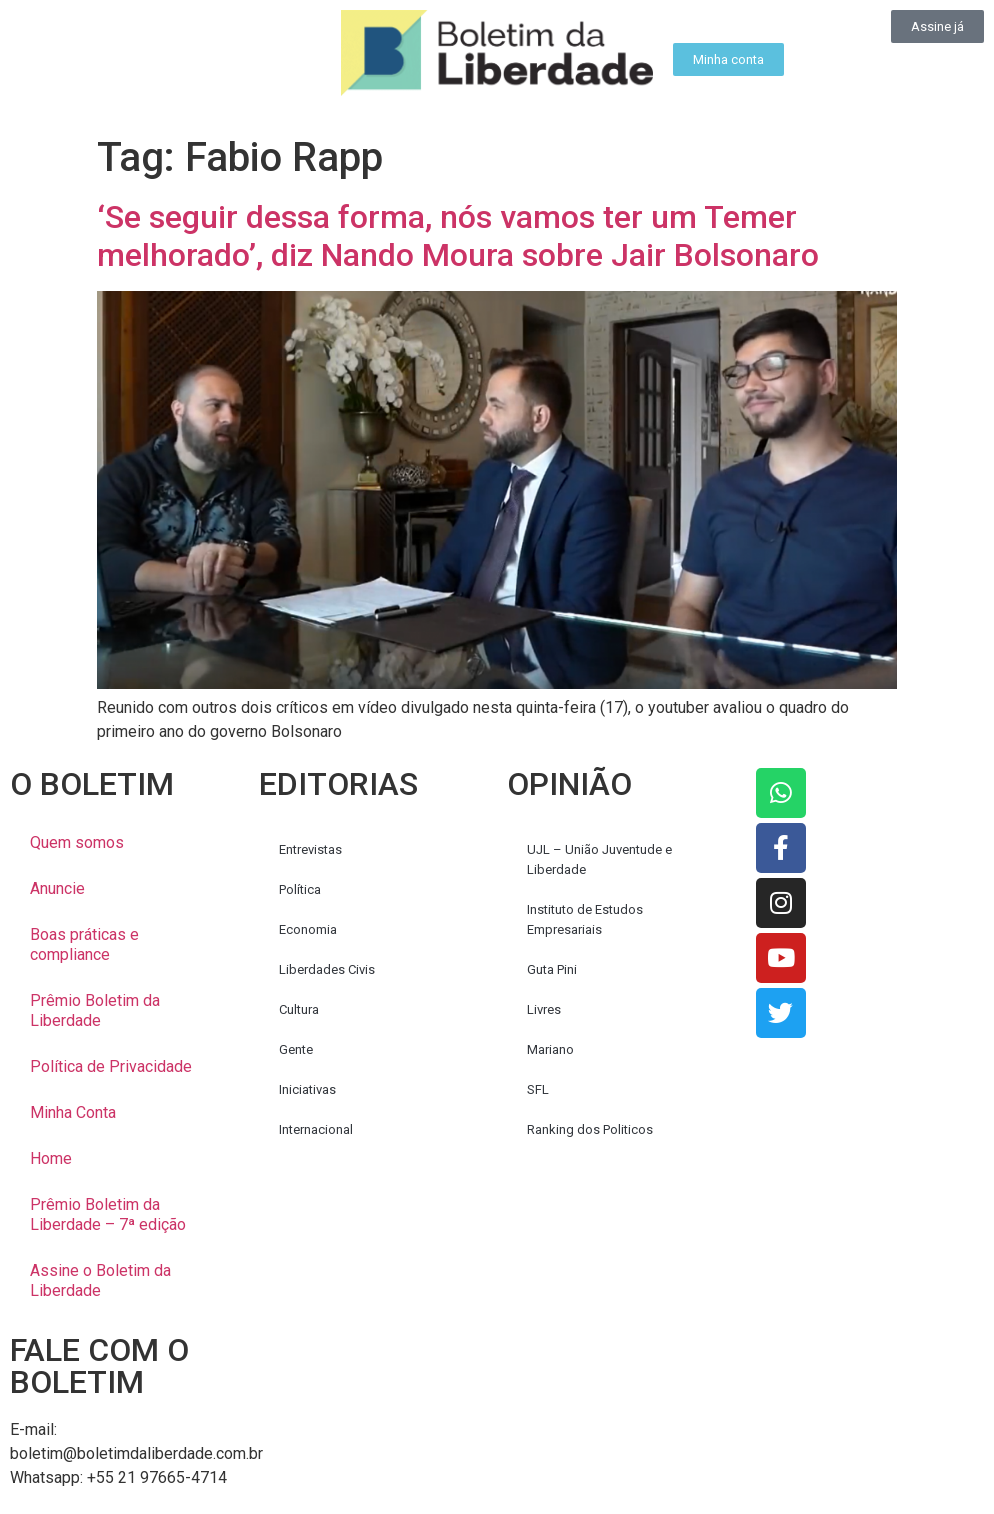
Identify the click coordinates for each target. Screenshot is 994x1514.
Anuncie (57, 888)
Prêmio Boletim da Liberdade (95, 1010)
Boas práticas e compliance (84, 944)
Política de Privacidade (111, 1066)
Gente (296, 1049)
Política (300, 889)
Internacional (316, 1129)
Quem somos (77, 842)
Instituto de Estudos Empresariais (585, 919)
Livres (544, 1009)
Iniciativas (307, 1089)
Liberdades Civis (327, 969)
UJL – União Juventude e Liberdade (599, 859)
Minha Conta (73, 1112)
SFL (538, 1089)
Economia (308, 929)
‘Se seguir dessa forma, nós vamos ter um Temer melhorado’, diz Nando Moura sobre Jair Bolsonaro (458, 236)
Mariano (550, 1049)
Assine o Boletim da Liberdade (100, 1280)
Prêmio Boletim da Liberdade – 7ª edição (108, 1214)
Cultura (299, 1009)
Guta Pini (552, 969)
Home (51, 1158)
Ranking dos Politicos (590, 1129)
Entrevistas (310, 849)
